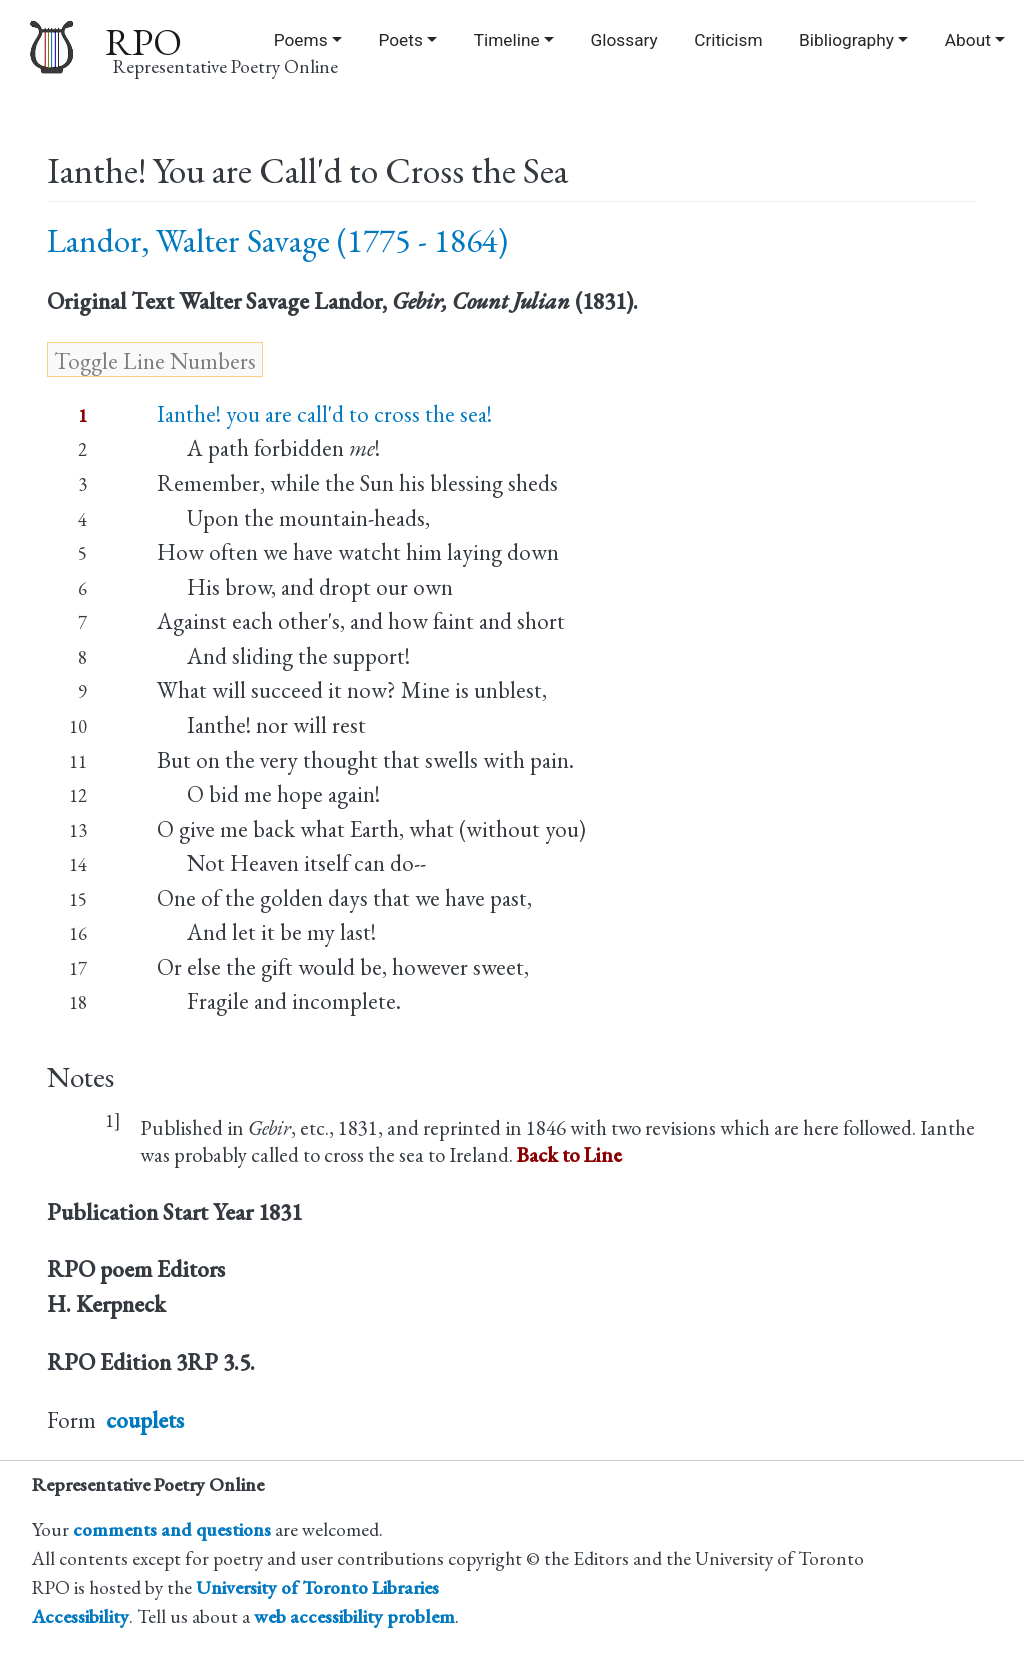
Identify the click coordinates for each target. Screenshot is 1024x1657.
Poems (301, 40)
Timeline (507, 40)
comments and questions (172, 1529)
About (968, 40)
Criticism (728, 40)
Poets (400, 40)
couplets (145, 1420)
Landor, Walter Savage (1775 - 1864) (277, 240)
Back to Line (569, 1154)
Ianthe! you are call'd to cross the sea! (324, 414)
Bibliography (846, 40)
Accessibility (80, 1616)
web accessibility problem (354, 1616)
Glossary (624, 40)
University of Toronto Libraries (317, 1587)
